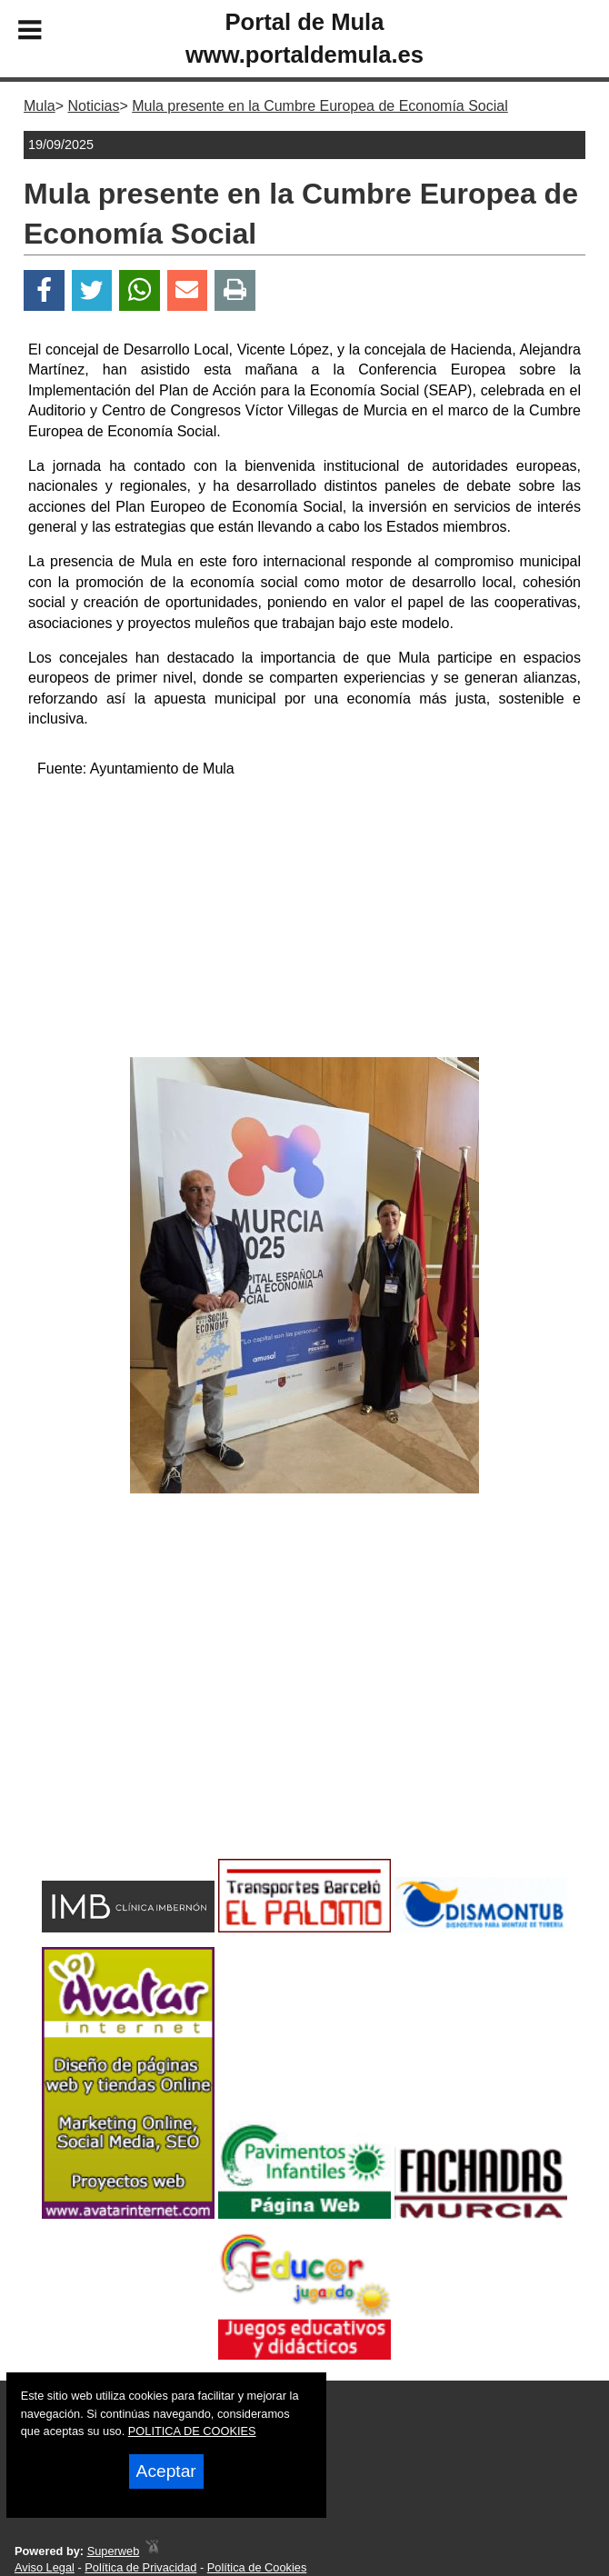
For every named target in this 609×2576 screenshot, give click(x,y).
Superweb (113, 2551)
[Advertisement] (304, 921)
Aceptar (166, 2471)
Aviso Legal (45, 2567)
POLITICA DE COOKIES (192, 2431)
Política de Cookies (257, 2567)
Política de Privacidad (140, 2567)
